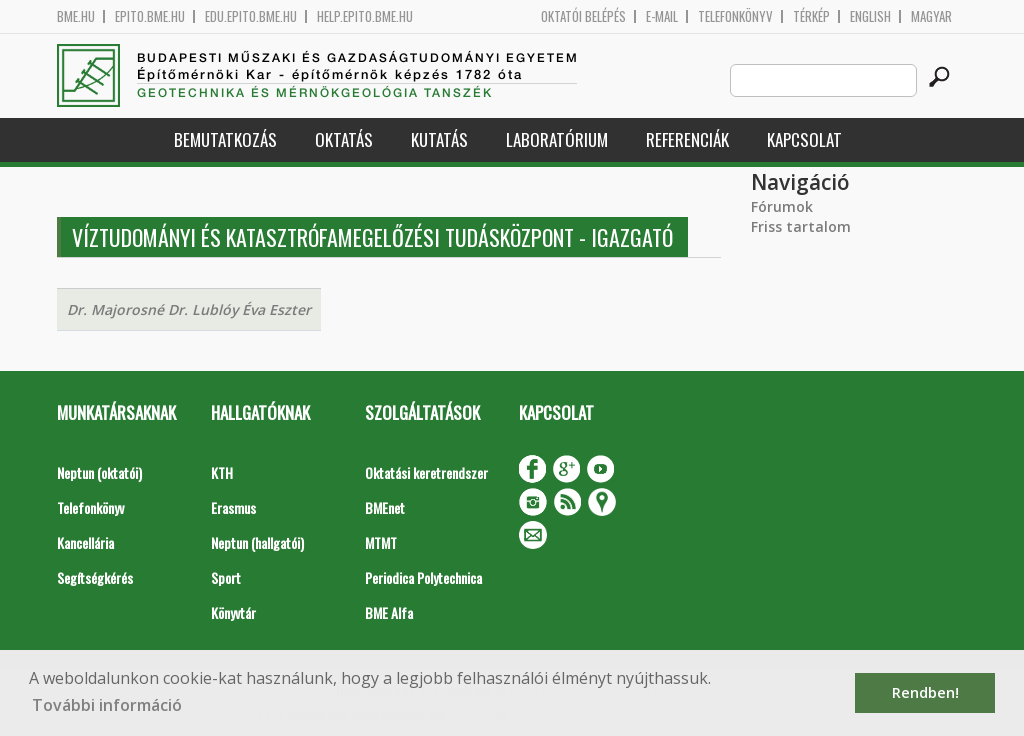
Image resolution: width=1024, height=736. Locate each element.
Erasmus (233, 507)
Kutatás (439, 139)
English (870, 16)
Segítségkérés (95, 577)
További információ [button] (107, 705)
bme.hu (76, 16)
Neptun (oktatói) (99, 472)
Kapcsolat (804, 139)
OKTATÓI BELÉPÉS (583, 16)
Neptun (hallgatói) (257, 542)
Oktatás (344, 139)
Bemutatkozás (225, 139)
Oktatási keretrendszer (426, 472)
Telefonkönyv (735, 16)
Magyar (931, 16)
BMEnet (385, 507)
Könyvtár (233, 612)
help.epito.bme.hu (365, 16)
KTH (222, 472)
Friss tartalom (801, 226)
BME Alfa (389, 612)
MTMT (381, 542)
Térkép (811, 16)
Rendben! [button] (925, 692)
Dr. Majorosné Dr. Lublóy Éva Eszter (189, 309)
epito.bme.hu (150, 16)
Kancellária (85, 542)
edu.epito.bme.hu (251, 16)
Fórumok (782, 206)
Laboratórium (557, 139)
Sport (226, 577)
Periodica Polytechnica (423, 577)
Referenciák (687, 139)
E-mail (662, 16)
